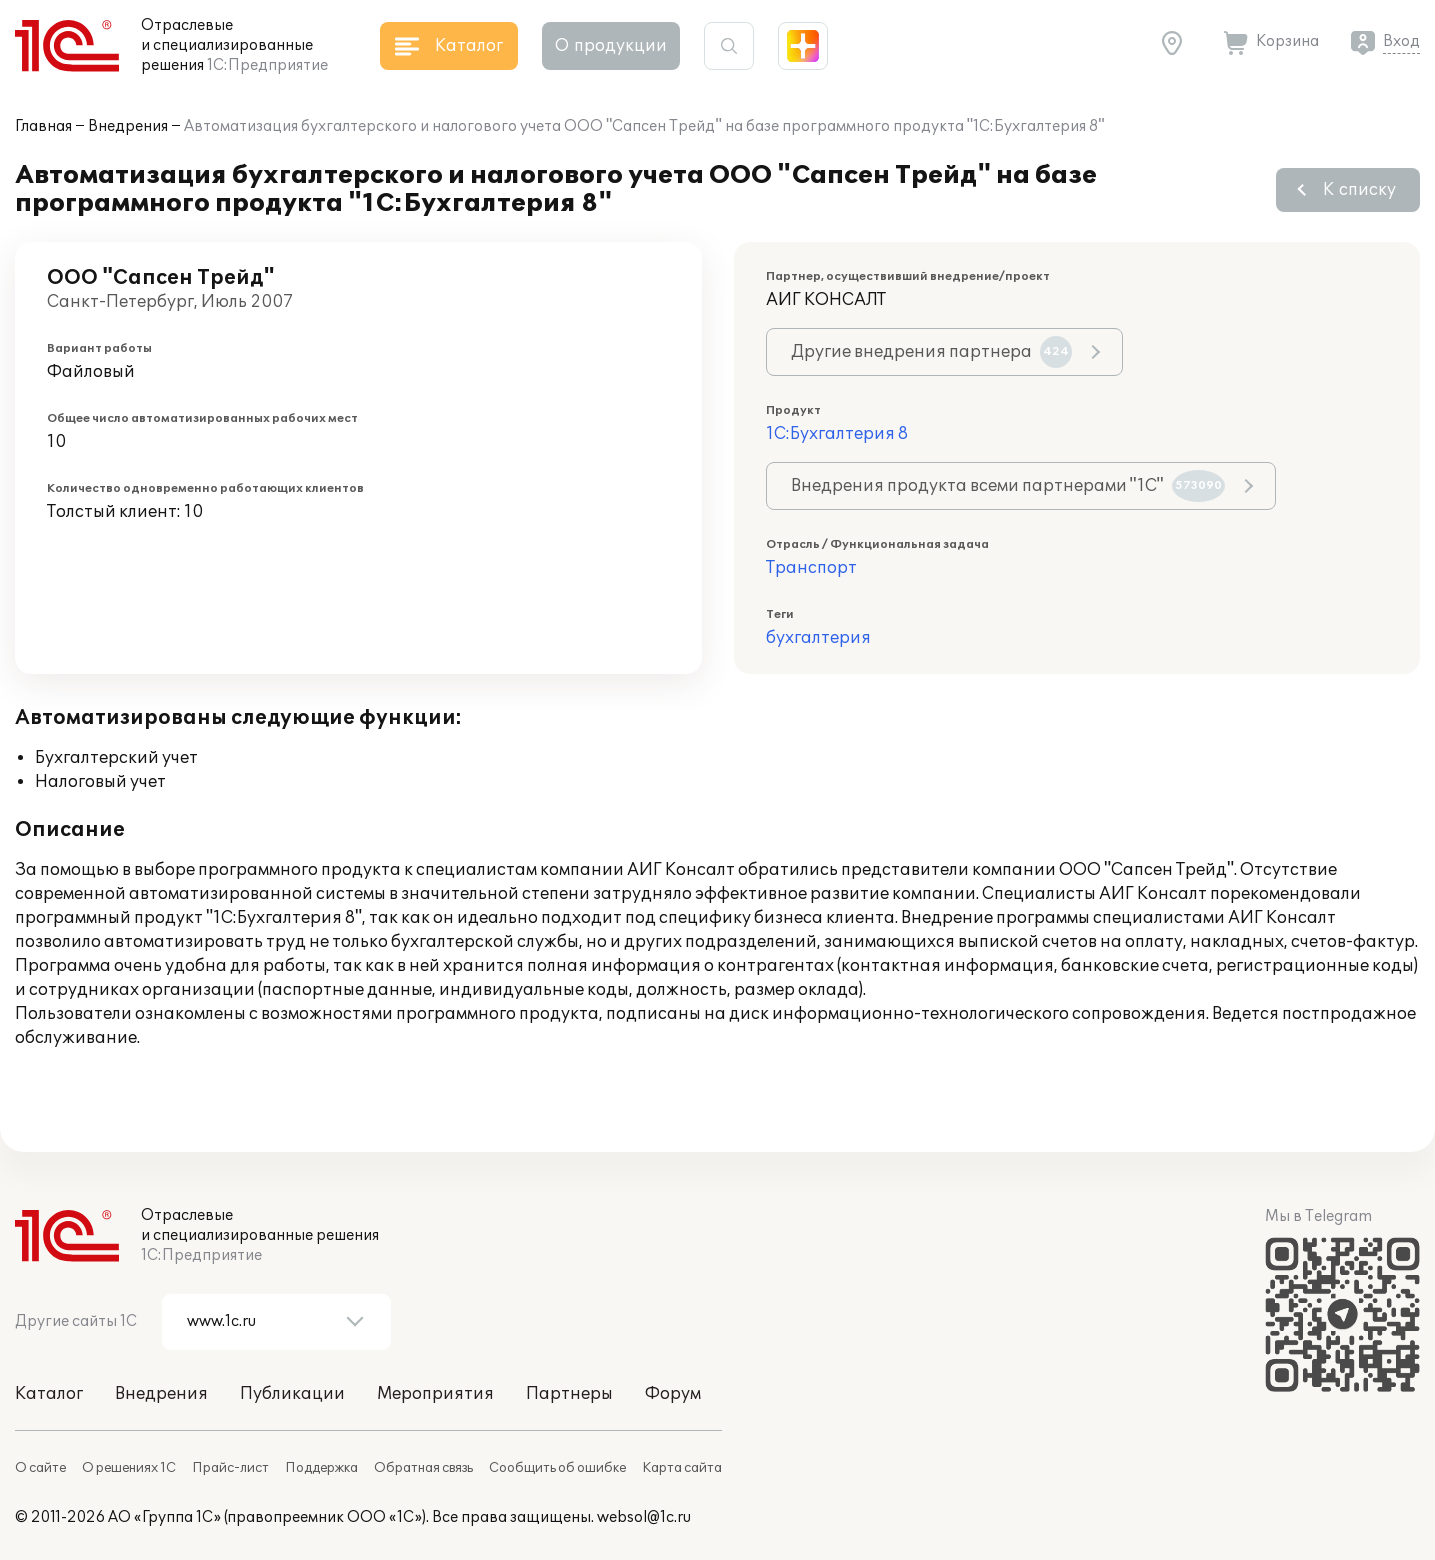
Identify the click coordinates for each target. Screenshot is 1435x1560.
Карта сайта (682, 1468)
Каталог (49, 1394)
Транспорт (811, 568)
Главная (43, 126)
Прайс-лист (230, 1468)
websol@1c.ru (644, 1517)
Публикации (292, 1394)
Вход (1401, 41)
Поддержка (321, 1468)
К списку (1359, 190)
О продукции (611, 46)
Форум (673, 1394)
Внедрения (128, 126)
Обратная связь (423, 1468)
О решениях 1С (129, 1468)
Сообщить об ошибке (557, 1468)
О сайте (40, 1468)
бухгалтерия (818, 638)
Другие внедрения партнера (931, 352)
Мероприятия (435, 1394)
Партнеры (569, 1394)
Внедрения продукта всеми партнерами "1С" (1008, 486)
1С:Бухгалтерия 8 (837, 434)
